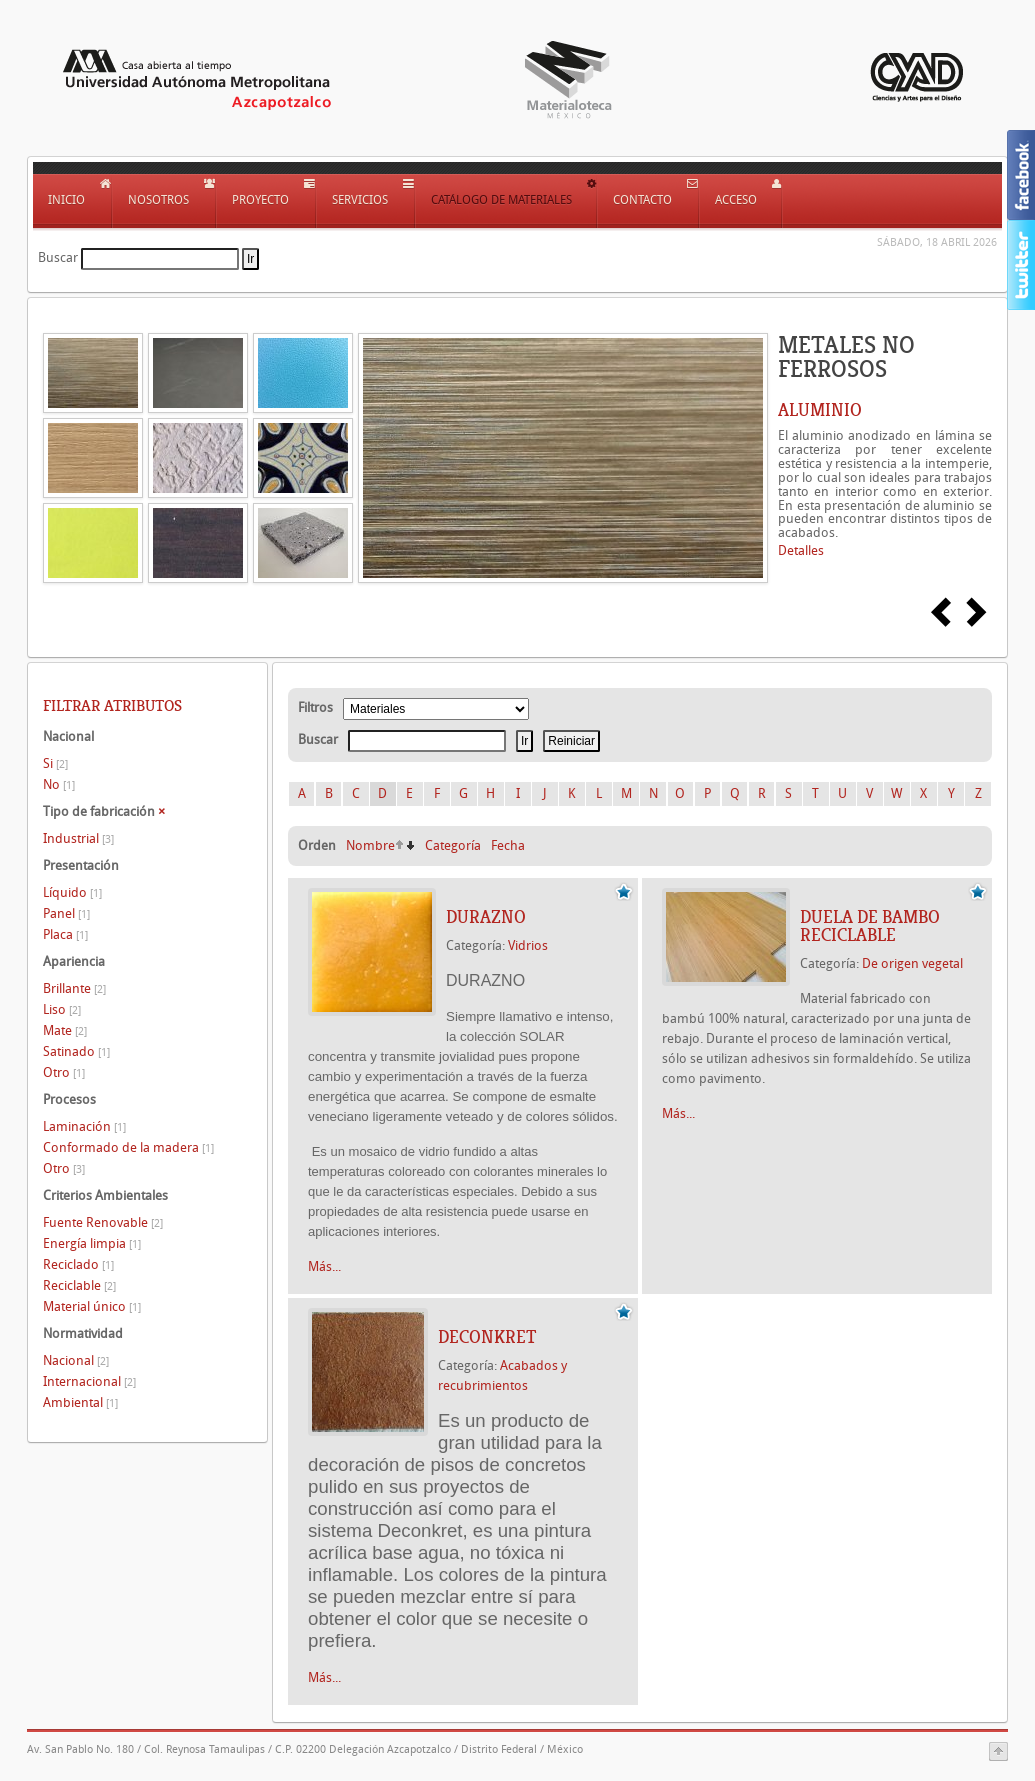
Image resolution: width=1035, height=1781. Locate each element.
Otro (64, 1072)
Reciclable (79, 1285)
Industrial (78, 838)
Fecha (508, 845)
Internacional (89, 1381)
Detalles (801, 550)
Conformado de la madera (128, 1147)
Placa (65, 934)
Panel (66, 913)
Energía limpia (92, 1243)
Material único (92, 1306)
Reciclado (78, 1264)
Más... (324, 1266)
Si (55, 763)
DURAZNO (486, 917)
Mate (65, 1030)
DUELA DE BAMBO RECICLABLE (870, 926)
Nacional (76, 1360)
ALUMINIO (820, 410)
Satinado (76, 1051)
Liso (62, 1009)
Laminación (84, 1126)
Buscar (58, 257)
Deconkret (487, 1337)
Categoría (453, 845)
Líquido (72, 892)
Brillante (74, 988)
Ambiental (80, 1402)
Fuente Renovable (103, 1222)
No (59, 784)
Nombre (370, 845)
